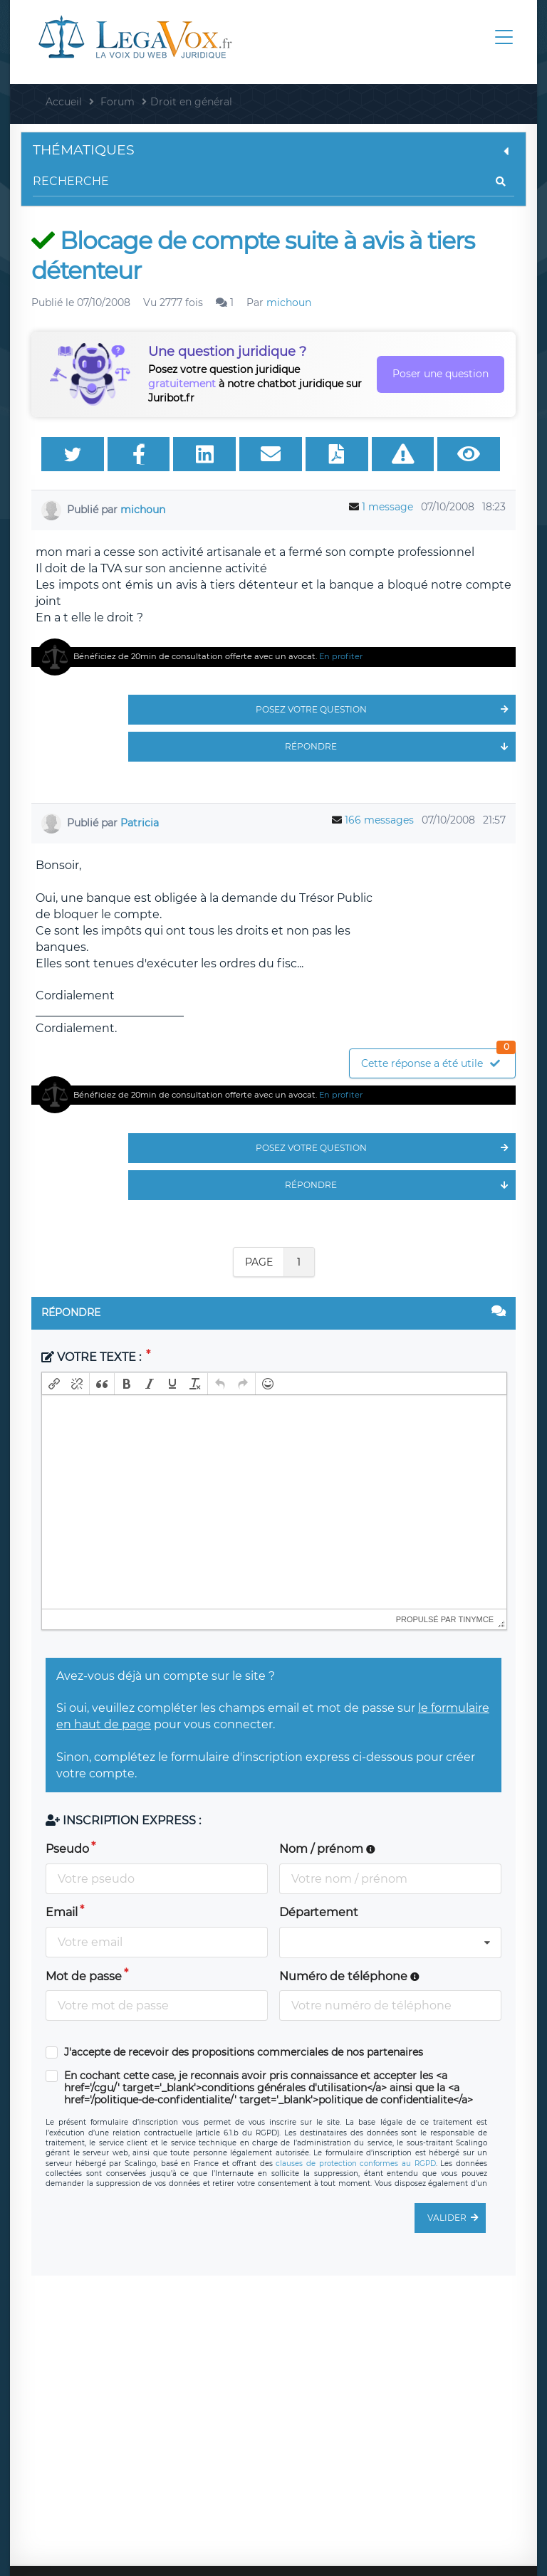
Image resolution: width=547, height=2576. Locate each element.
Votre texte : (92, 1357)
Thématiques (273, 150)
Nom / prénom (327, 1849)
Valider (456, 2218)
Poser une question (440, 373)
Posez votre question (386, 710)
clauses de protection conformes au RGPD (355, 2163)
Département (318, 1912)
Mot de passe (84, 1976)
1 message (387, 506)
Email (62, 1912)
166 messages (379, 820)
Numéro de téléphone (349, 1976)
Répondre (400, 747)
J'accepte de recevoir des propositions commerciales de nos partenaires (243, 2052)
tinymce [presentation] (476, 1619)
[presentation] (54, 1383)
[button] (54, 1383)
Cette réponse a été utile (438, 1059)
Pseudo (67, 1849)
